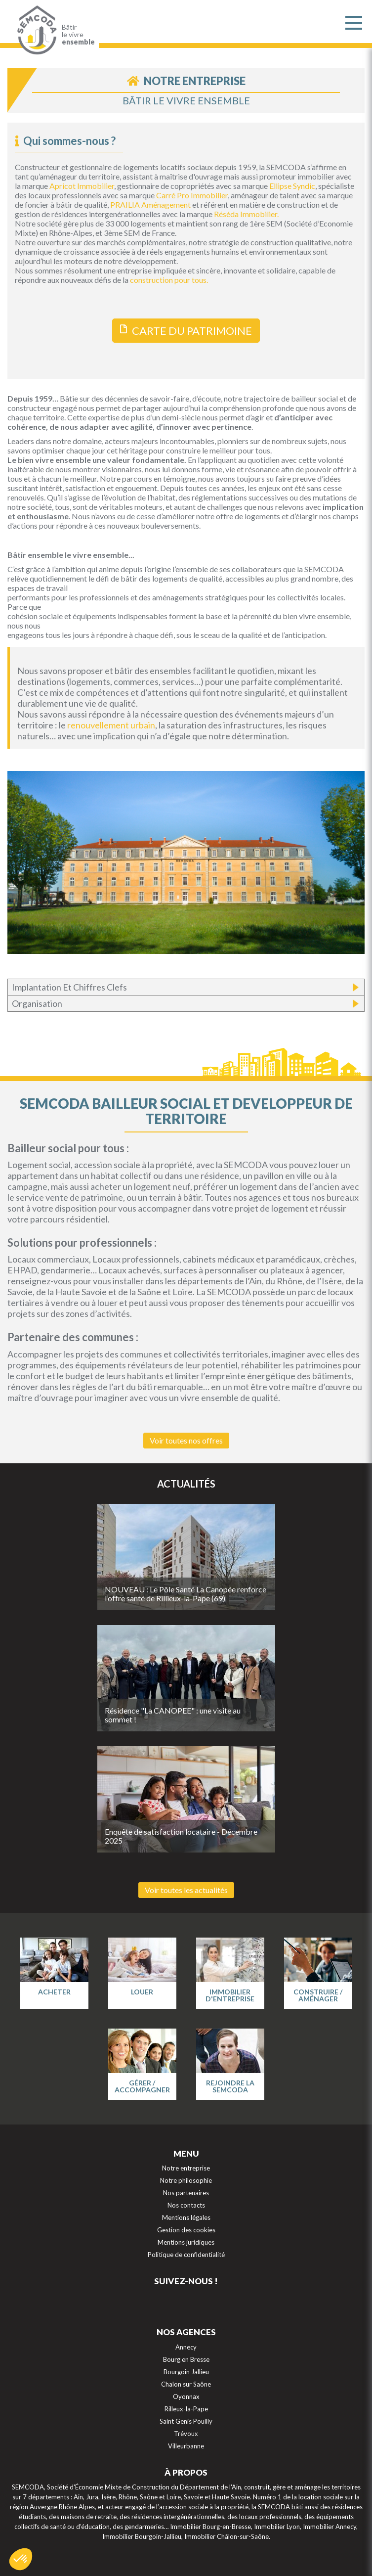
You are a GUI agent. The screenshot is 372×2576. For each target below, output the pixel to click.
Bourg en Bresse (186, 2359)
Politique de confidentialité (186, 2255)
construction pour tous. (169, 279)
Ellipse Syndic (292, 185)
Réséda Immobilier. (245, 214)
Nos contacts (186, 2205)
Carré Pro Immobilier (192, 195)
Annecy (186, 2347)
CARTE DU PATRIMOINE (192, 330)
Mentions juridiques (186, 2242)
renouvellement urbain (111, 725)
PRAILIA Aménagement (151, 204)
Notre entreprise (186, 2168)
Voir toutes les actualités (186, 1890)
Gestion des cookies (186, 2230)
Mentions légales (186, 2217)
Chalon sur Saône (186, 2384)
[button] (21, 2559)
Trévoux (186, 2434)
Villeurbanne (186, 2446)
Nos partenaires (186, 2193)
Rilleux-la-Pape (186, 2409)
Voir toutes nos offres (186, 1440)
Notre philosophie (186, 2180)
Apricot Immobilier (81, 185)
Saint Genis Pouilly (186, 2421)
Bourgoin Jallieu (186, 2372)
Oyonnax (186, 2396)
